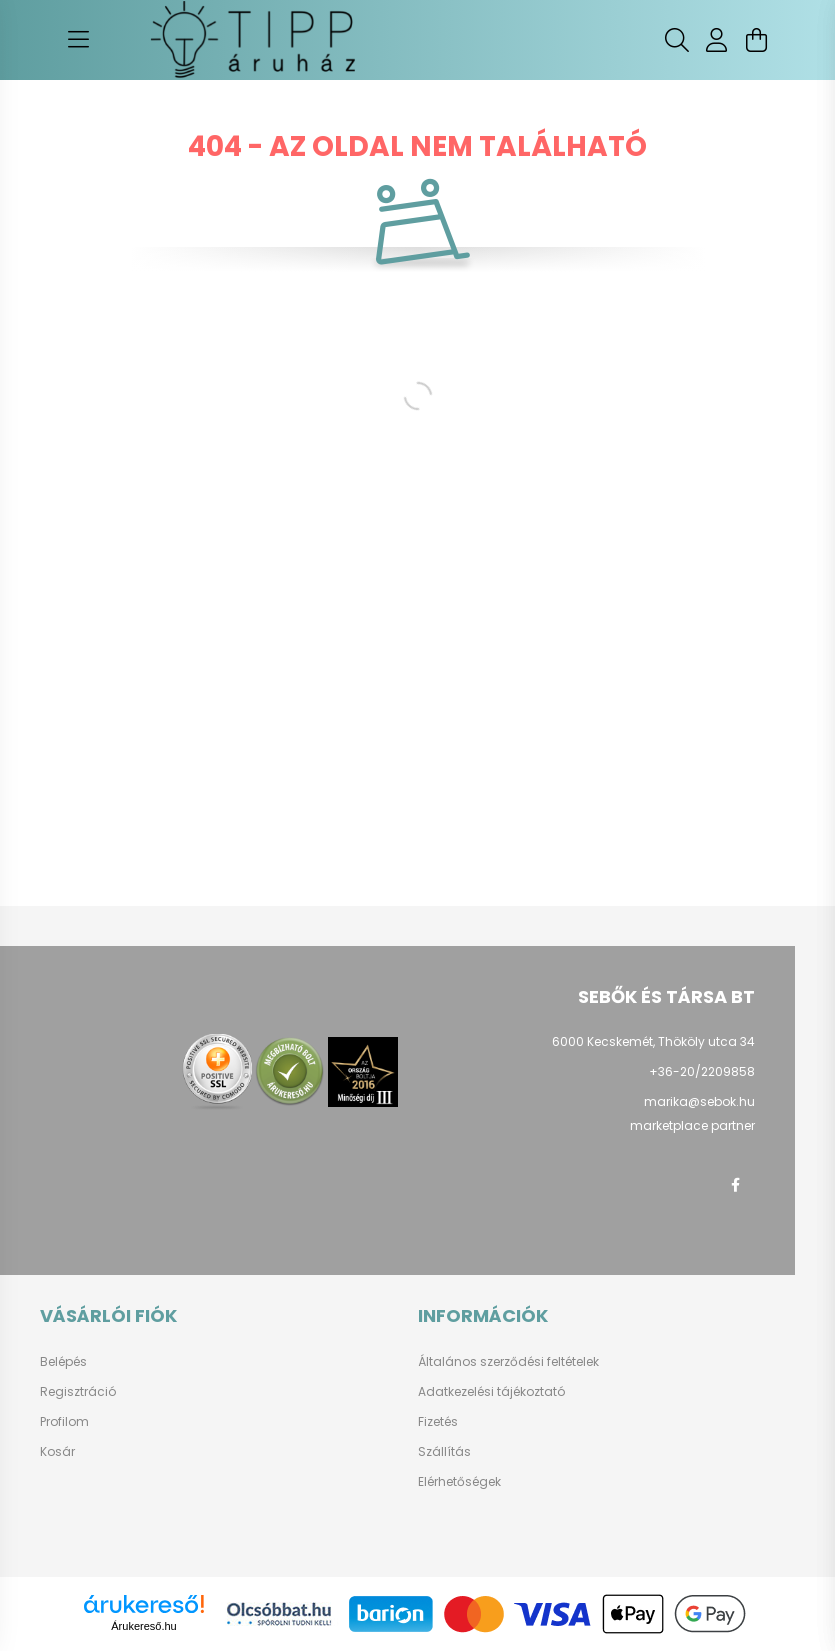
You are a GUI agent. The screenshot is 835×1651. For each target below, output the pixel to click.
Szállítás (444, 1452)
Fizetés (438, 1422)
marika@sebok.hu (699, 1101)
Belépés (63, 1362)
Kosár (57, 1452)
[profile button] (717, 40)
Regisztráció (78, 1392)
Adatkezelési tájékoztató (491, 1392)
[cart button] (757, 40)
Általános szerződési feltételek (508, 1362)
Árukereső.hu (143, 1626)
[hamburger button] (79, 40)
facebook (735, 1185)
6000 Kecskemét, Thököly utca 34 (653, 1041)
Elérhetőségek (459, 1482)
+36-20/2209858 (702, 1071)
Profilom (64, 1422)
